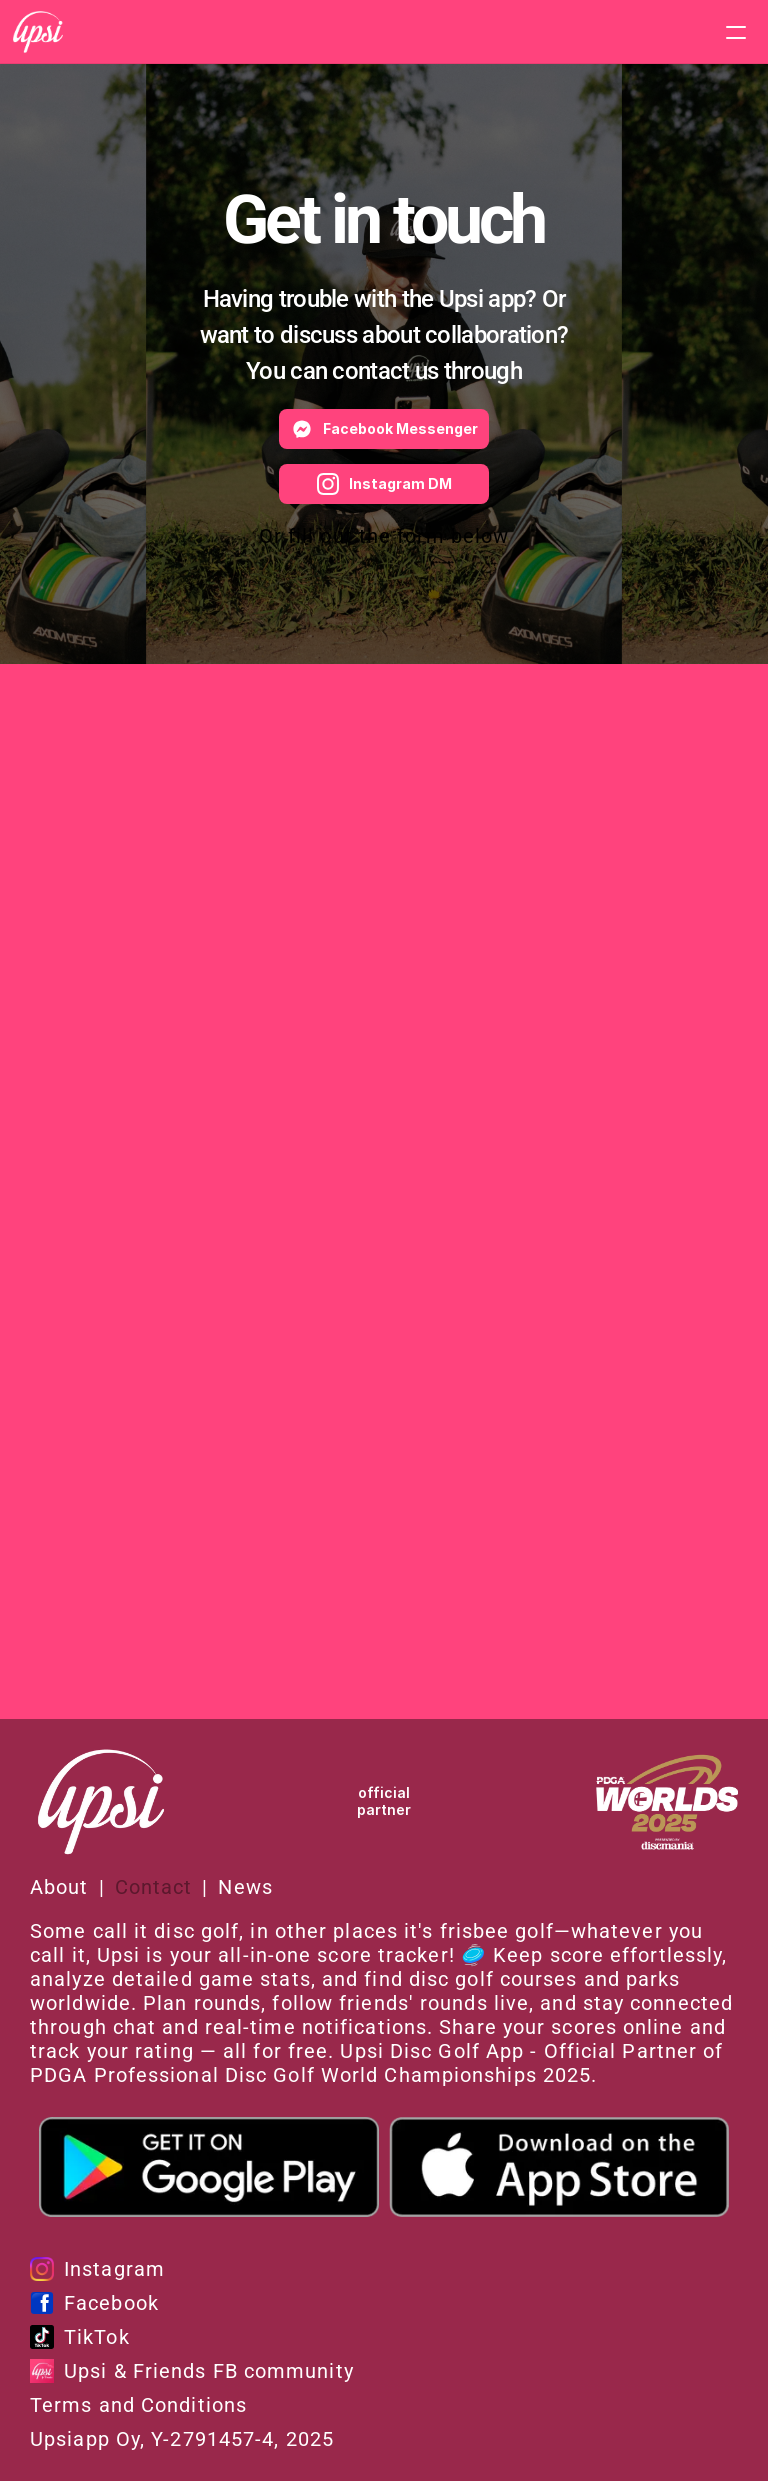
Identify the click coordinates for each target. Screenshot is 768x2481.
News (245, 1887)
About (59, 1887)
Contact (154, 1887)
